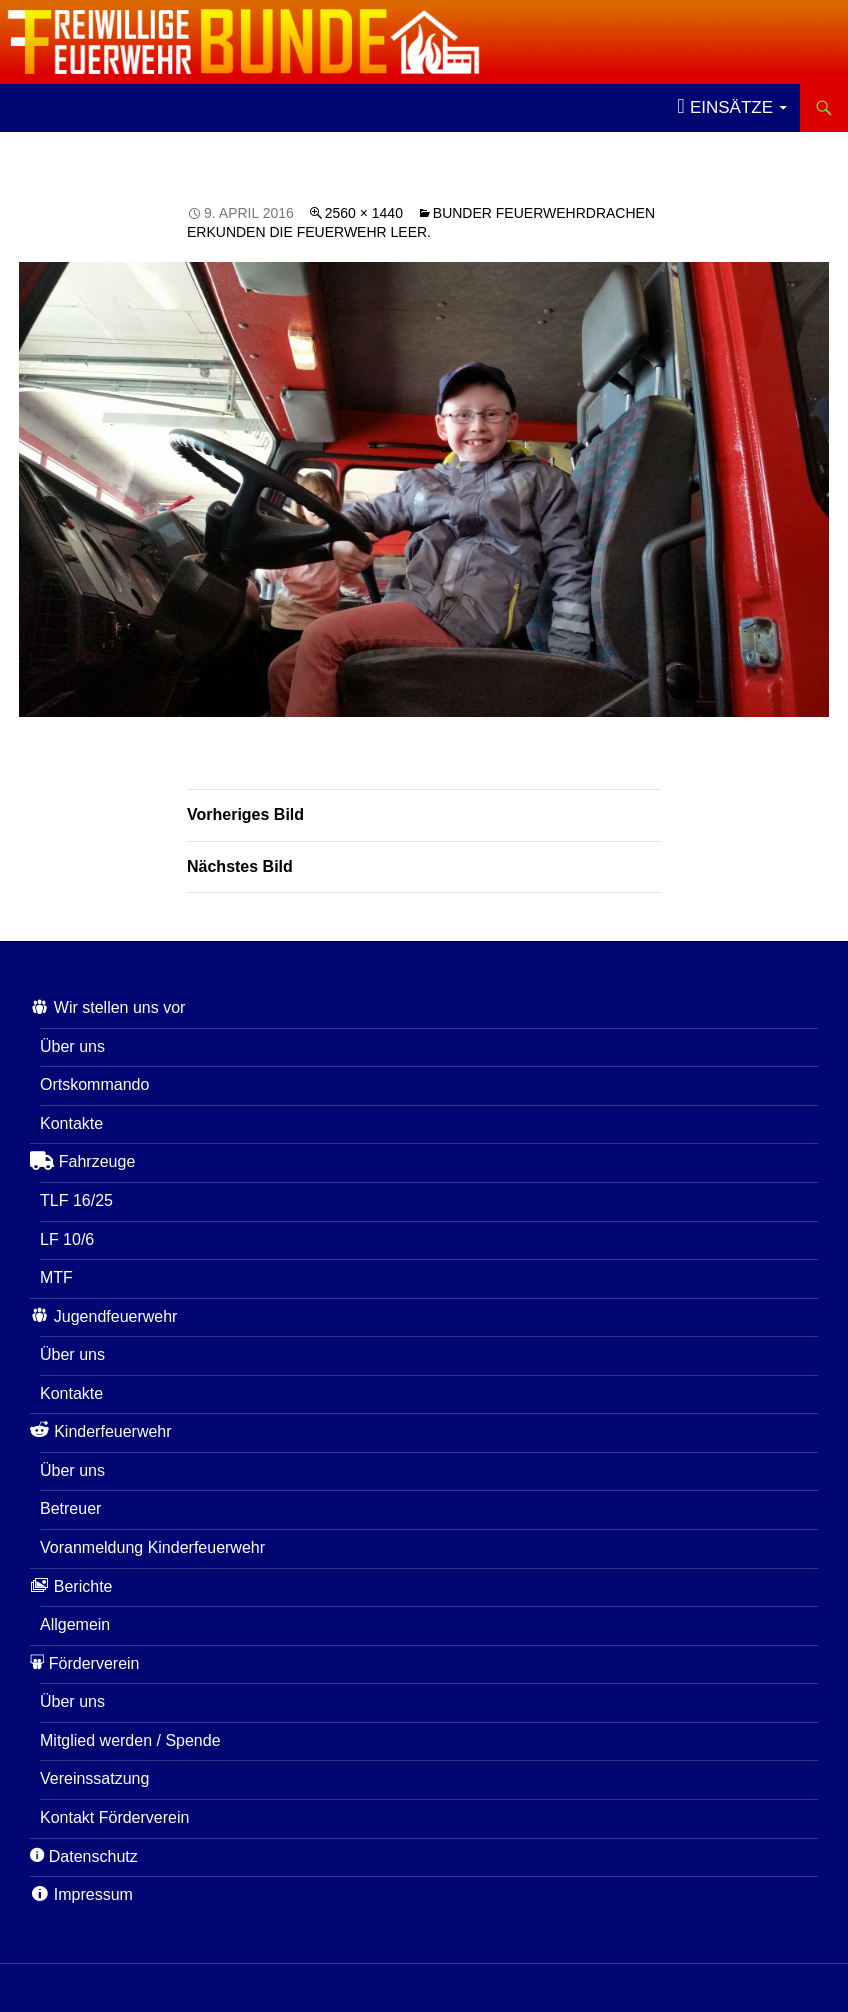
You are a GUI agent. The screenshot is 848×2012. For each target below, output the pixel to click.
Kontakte (71, 1123)
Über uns (72, 1046)
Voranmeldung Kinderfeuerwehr (152, 1547)
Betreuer (70, 1508)
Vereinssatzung (94, 1778)
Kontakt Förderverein (114, 1817)
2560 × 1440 (364, 213)
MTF (56, 1277)
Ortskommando (94, 1084)
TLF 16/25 (76, 1200)
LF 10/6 (67, 1239)
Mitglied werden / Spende (130, 1740)
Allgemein (75, 1624)
